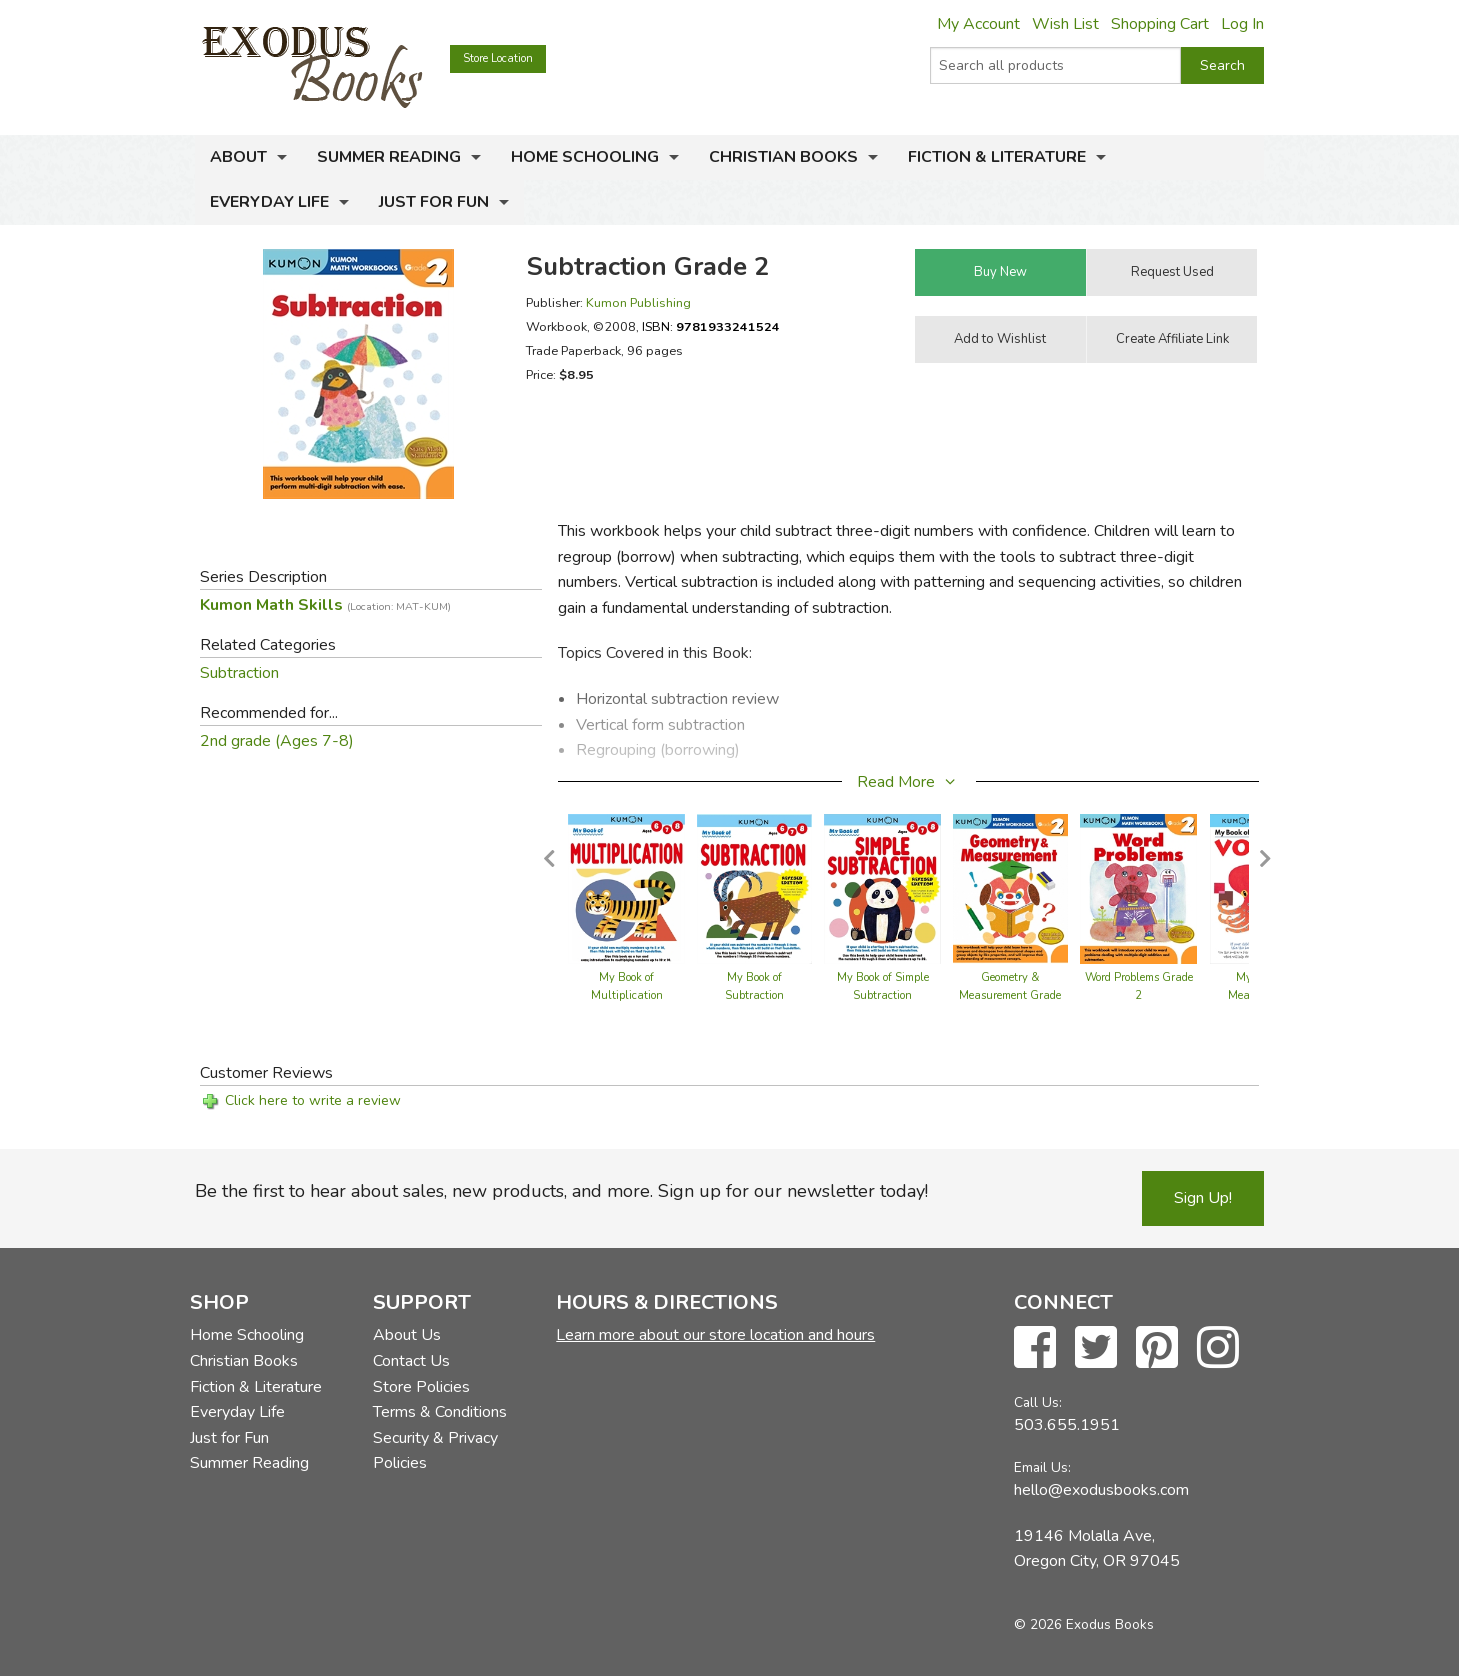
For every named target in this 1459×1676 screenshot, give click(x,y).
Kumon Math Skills (325, 605)
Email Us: (1042, 1467)
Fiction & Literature (997, 157)
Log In (1242, 24)
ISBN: (711, 326)
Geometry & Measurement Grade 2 (1010, 995)
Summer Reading (389, 157)
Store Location (498, 58)
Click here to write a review (313, 1100)
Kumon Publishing (638, 302)
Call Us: (1038, 1402)
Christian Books (783, 157)
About (238, 157)
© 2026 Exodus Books (1084, 1624)
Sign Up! (1203, 1198)
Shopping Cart (1160, 24)
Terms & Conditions (440, 1412)
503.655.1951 (1067, 1425)
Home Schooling (585, 157)
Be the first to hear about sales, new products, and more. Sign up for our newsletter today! (561, 1191)
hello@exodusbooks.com (1101, 1490)
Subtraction (239, 673)
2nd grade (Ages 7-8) (277, 741)
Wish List (1065, 24)
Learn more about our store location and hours (715, 1335)
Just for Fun (434, 202)
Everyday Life (269, 202)
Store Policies (421, 1387)
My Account (978, 24)
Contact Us (411, 1361)
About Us (407, 1335)
